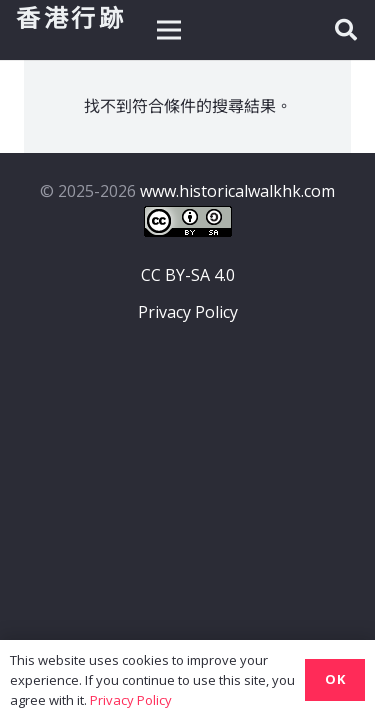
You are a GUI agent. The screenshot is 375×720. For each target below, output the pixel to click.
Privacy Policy (188, 312)
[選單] (169, 30)
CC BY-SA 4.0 (188, 275)
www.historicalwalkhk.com (237, 191)
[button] (346, 30)
